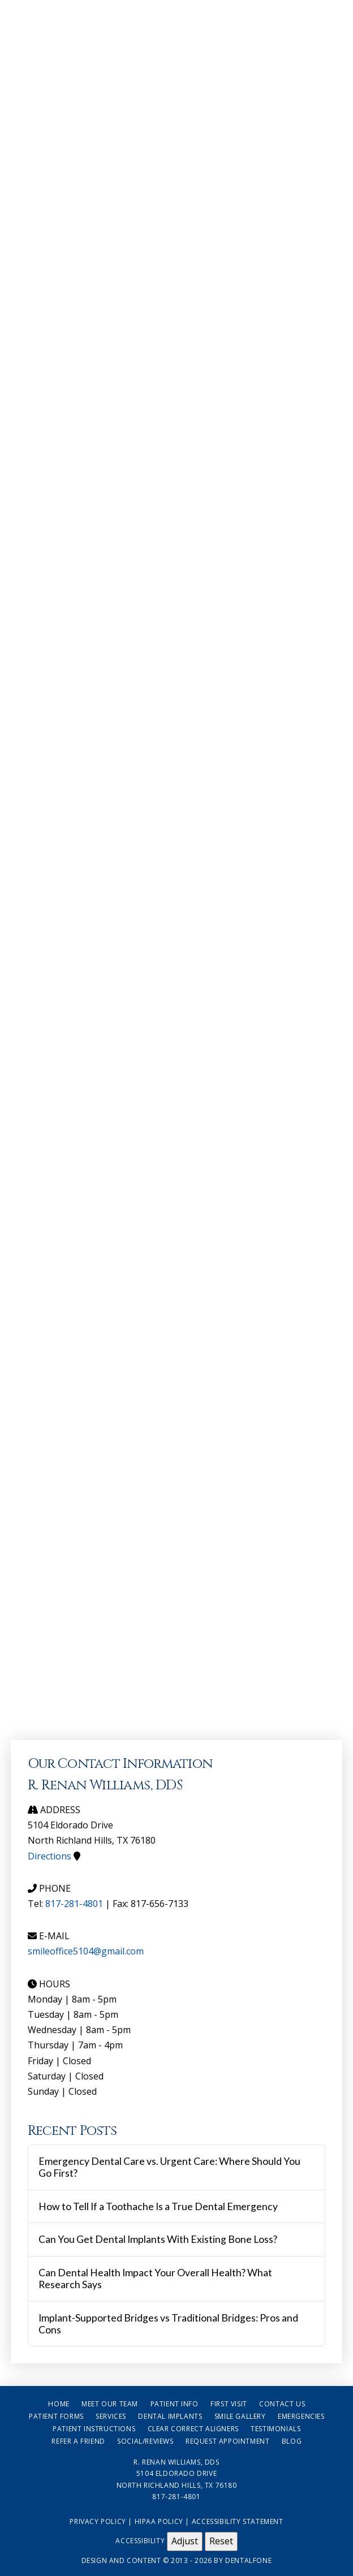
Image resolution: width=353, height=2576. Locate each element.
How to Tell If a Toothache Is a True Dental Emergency (158, 2206)
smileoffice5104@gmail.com (86, 1951)
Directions (49, 1856)
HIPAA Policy (159, 2521)
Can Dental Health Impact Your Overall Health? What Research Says (155, 2278)
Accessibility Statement (237, 2521)
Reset (221, 2541)
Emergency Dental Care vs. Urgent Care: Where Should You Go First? (169, 2167)
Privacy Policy (98, 2521)
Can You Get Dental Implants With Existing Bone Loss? (157, 2239)
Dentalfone (248, 2560)
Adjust (184, 2541)
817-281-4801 (74, 1903)
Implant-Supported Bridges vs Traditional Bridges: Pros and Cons (168, 2324)
